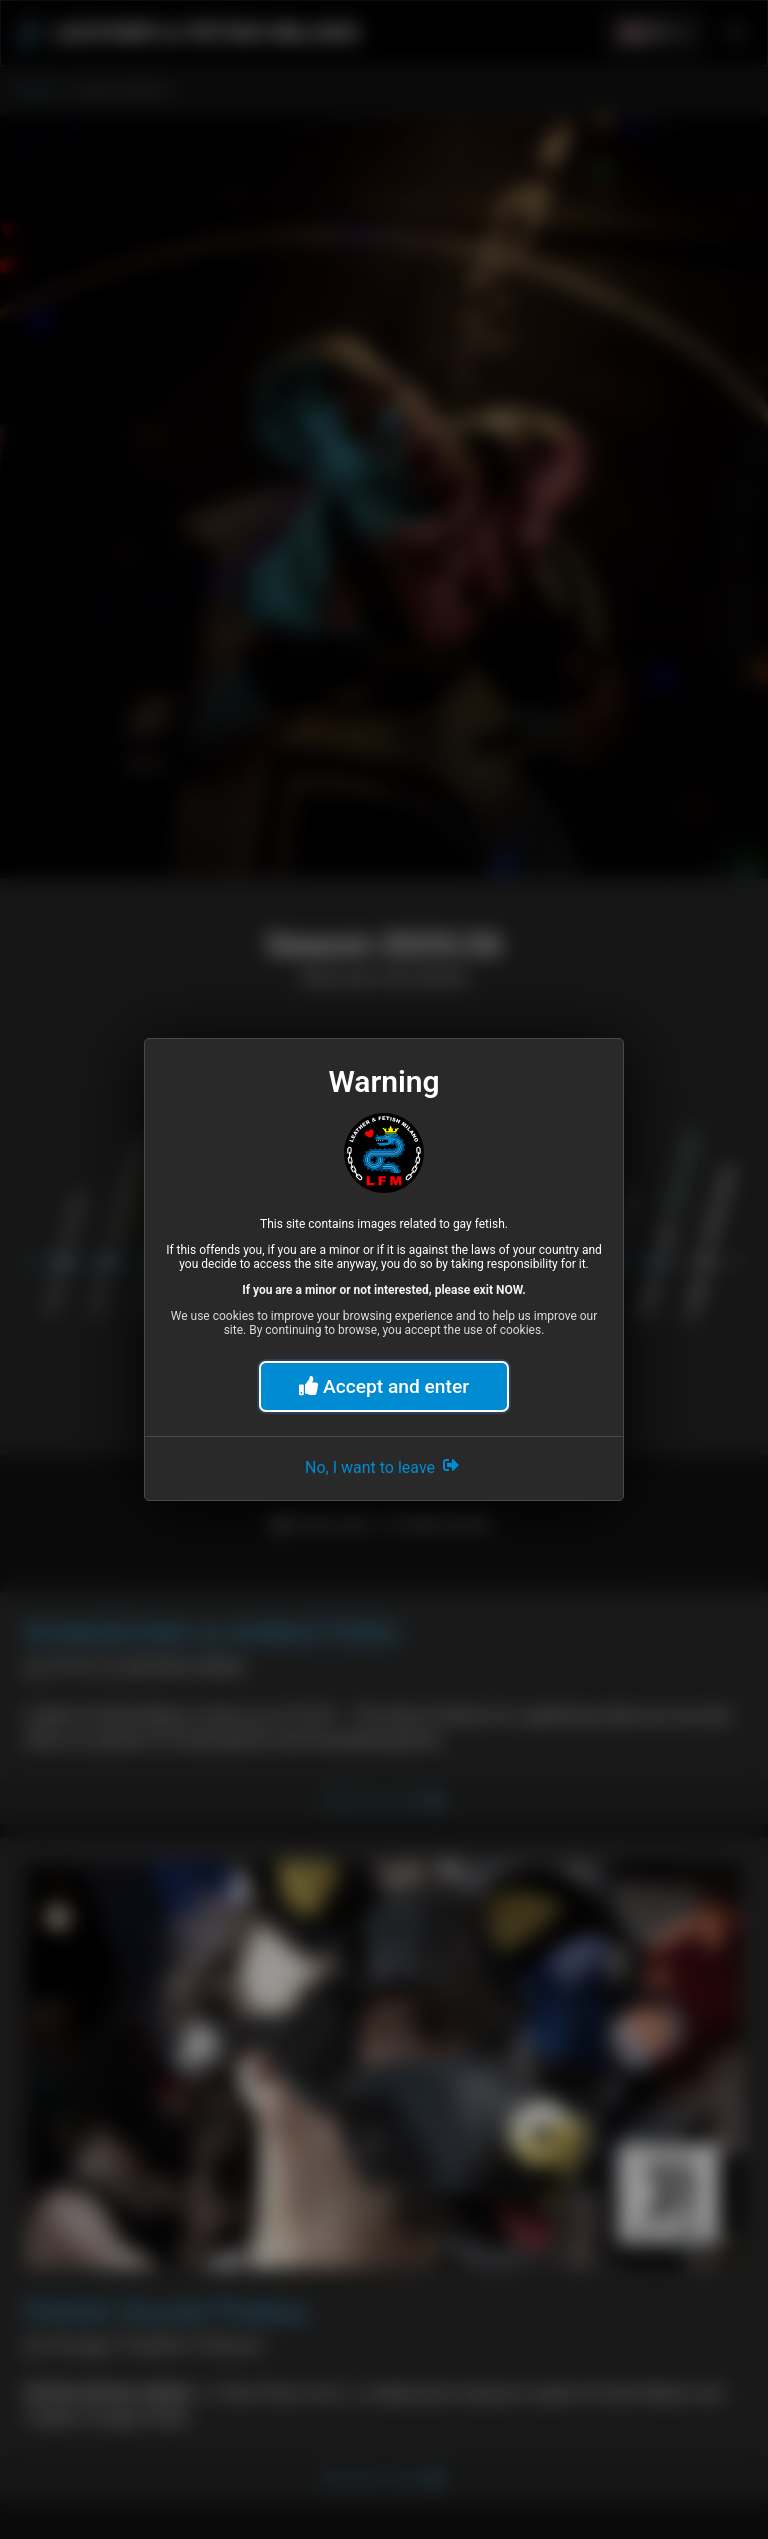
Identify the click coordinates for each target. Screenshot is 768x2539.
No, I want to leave (384, 1465)
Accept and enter (384, 1386)
